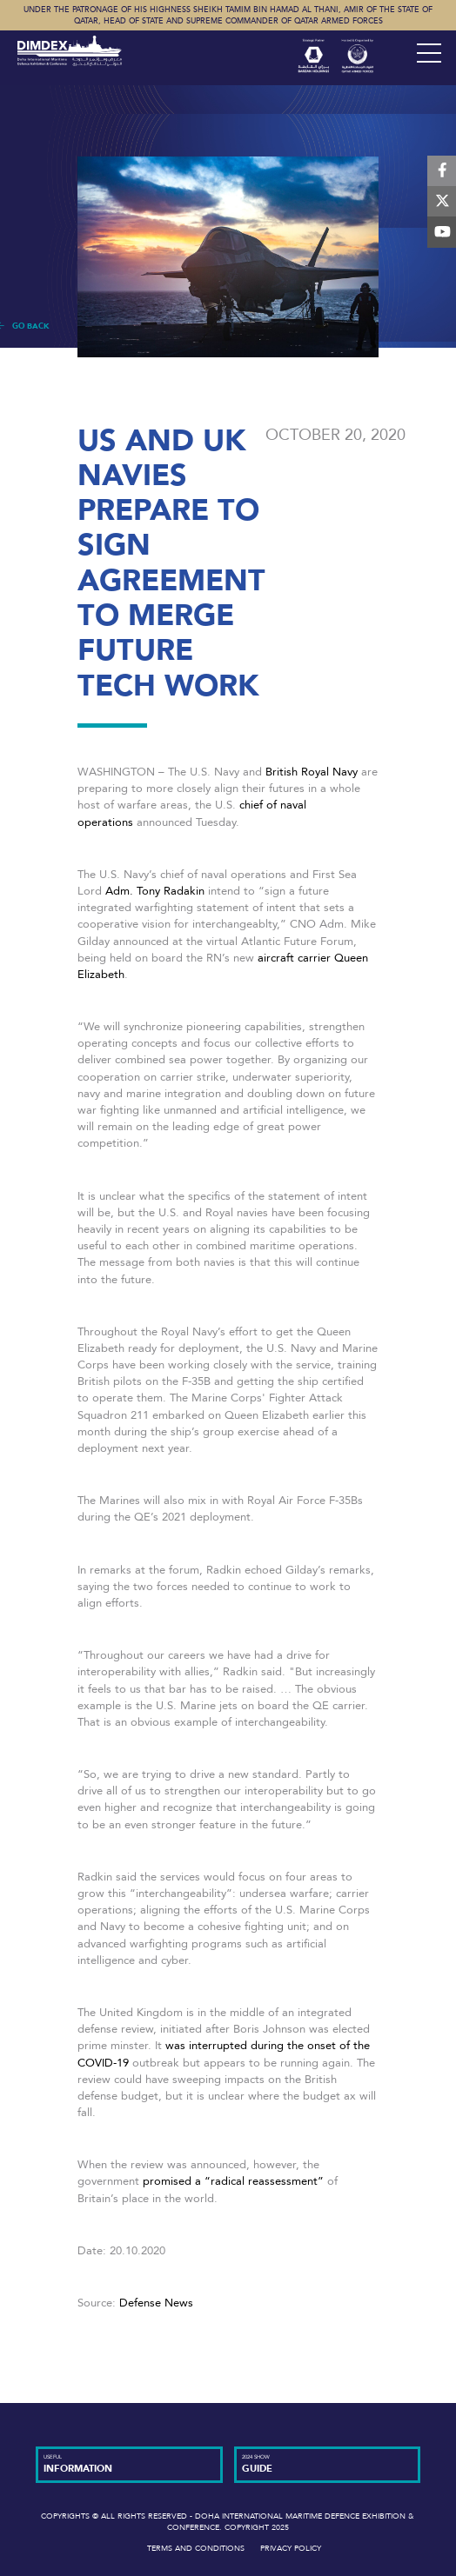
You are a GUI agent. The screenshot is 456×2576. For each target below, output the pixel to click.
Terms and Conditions (196, 2548)
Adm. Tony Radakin (155, 891)
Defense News (156, 2303)
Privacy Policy (290, 2548)
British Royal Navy (313, 772)
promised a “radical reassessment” (233, 2181)
